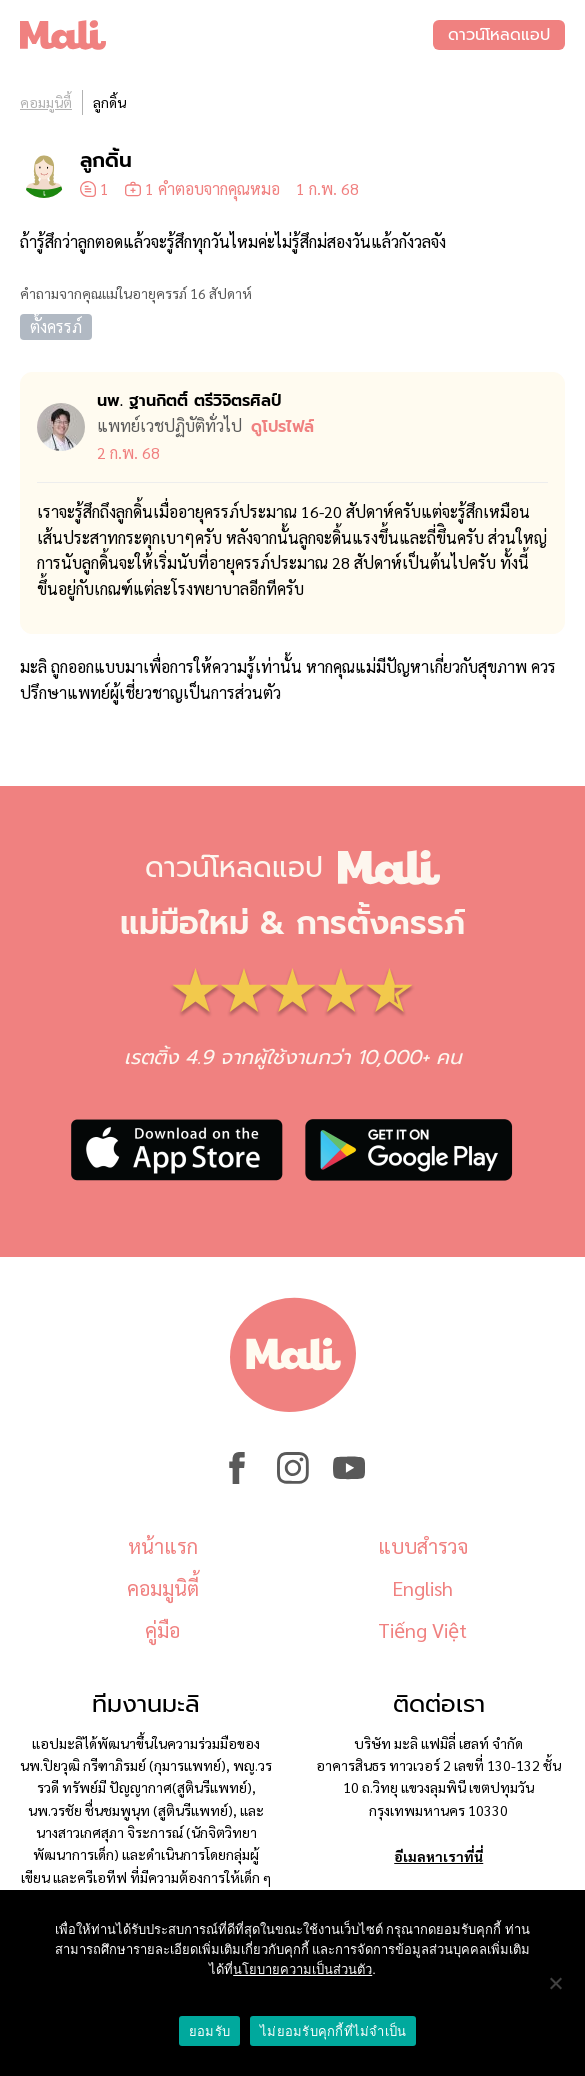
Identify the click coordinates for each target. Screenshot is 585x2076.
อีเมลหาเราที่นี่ (438, 1856)
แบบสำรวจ (423, 1546)
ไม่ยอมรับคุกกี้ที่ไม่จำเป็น (333, 2031)
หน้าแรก (163, 1546)
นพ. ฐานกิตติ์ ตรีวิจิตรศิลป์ (189, 401)
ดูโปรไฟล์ (282, 427)
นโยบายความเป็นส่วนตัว (302, 1969)
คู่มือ (162, 1630)
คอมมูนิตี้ (46, 102)
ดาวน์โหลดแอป (499, 35)
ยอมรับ (209, 2031)
